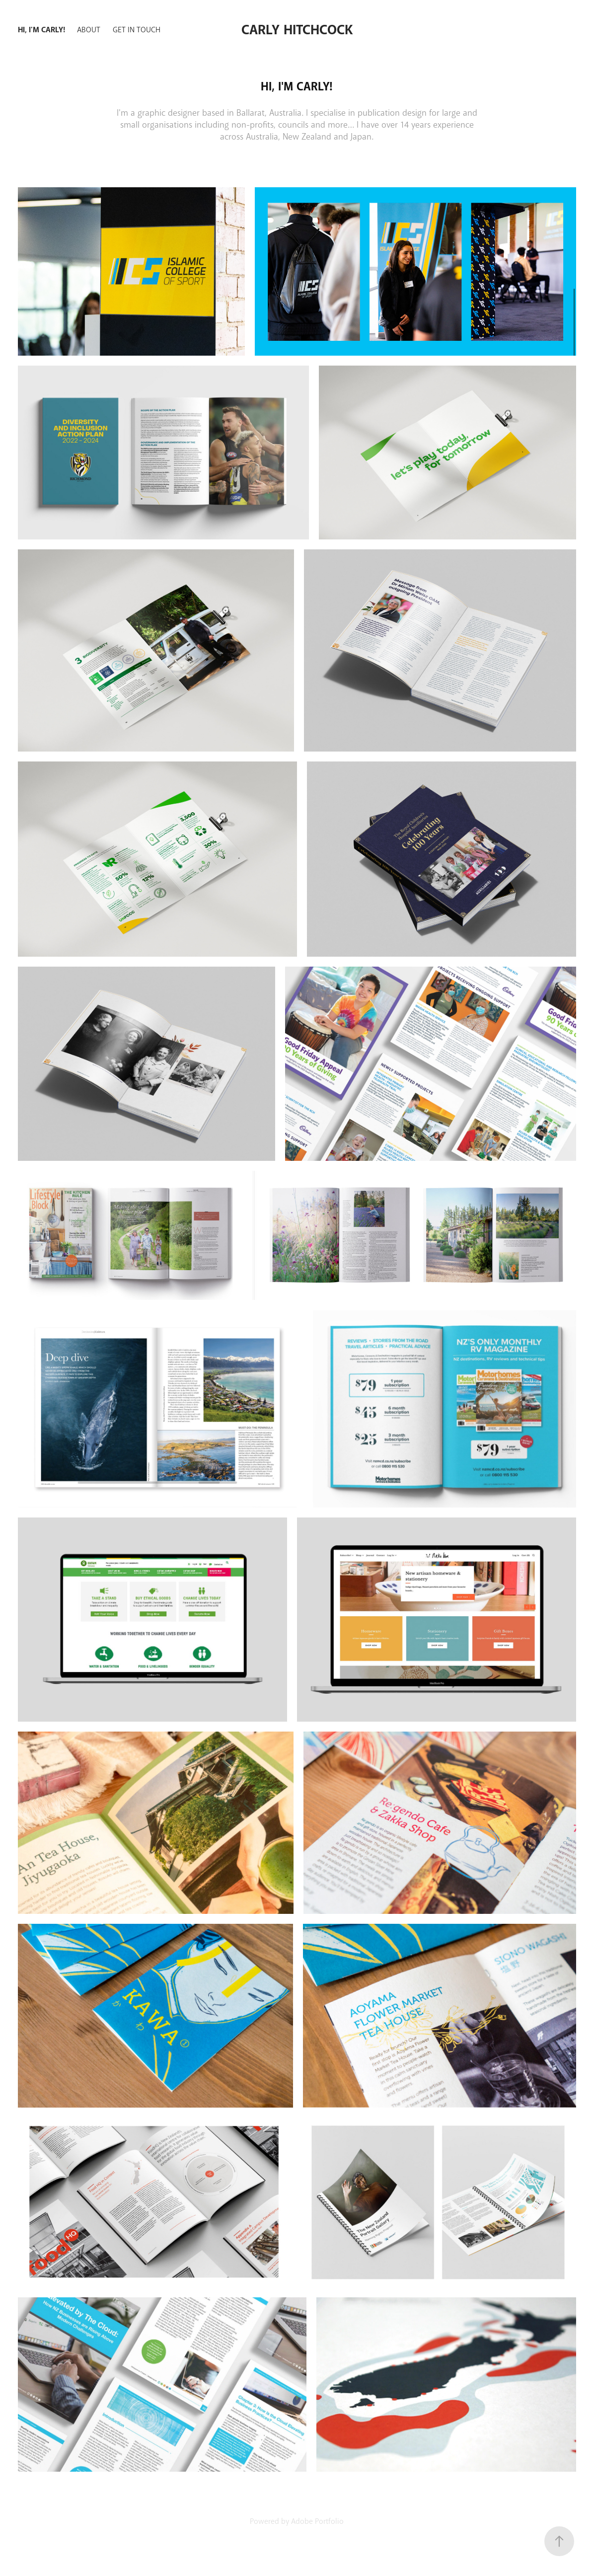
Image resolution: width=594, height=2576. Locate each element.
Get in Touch (136, 30)
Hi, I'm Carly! (41, 30)
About (88, 30)
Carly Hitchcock (297, 30)
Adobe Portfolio (317, 2521)
